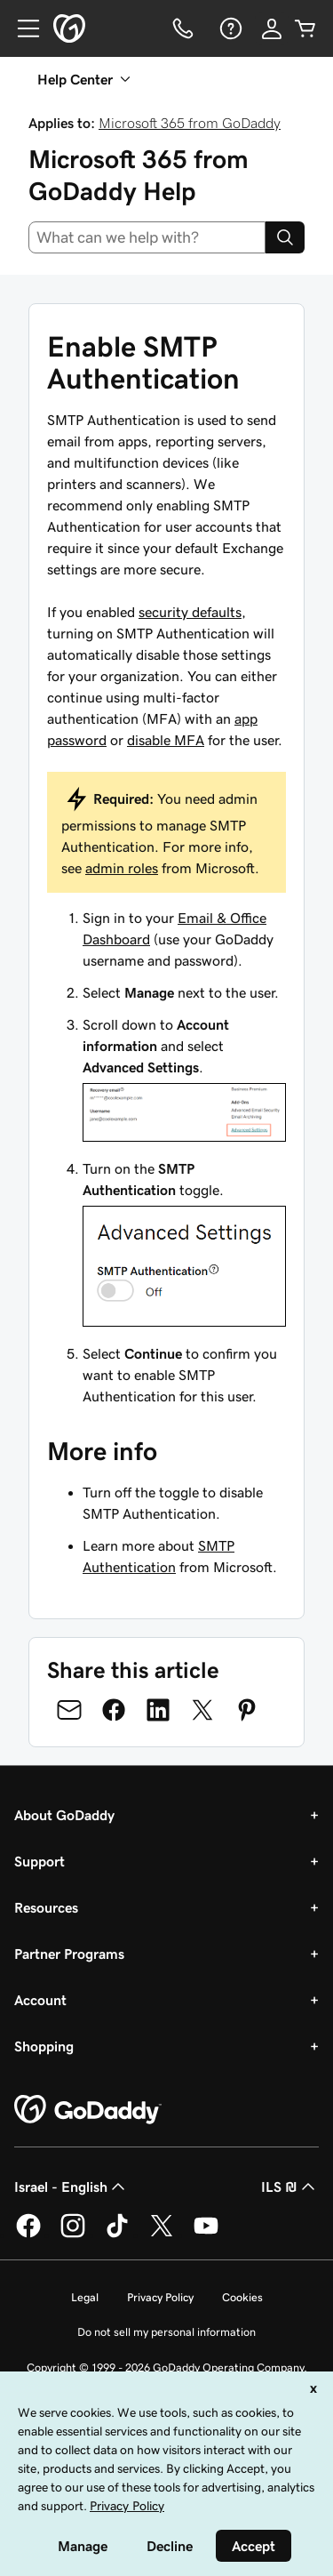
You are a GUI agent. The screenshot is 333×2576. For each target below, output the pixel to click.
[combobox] (147, 237)
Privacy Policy (160, 2297)
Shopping (44, 2046)
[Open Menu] (21, 28)
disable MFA (165, 740)
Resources (46, 1907)
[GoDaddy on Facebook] (28, 2234)
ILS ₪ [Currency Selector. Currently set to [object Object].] (290, 2186)
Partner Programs (69, 1953)
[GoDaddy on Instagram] (73, 2234)
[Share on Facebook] (113, 1710)
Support (39, 1861)
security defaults (190, 612)
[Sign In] (272, 28)
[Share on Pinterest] (247, 1710)
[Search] (285, 237)
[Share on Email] (69, 1710)
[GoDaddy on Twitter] (161, 2234)
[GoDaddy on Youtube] (206, 2234)
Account (40, 2000)
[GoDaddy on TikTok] (117, 2234)
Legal (85, 2297)
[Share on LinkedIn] (158, 1710)
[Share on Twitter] (202, 1710)
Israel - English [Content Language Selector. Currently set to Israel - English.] (71, 2186)
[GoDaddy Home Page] (88, 2110)
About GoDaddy (64, 1815)
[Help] (229, 28)
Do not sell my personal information (166, 2332)
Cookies (242, 2297)
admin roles (121, 868)
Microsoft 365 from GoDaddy (190, 123)
